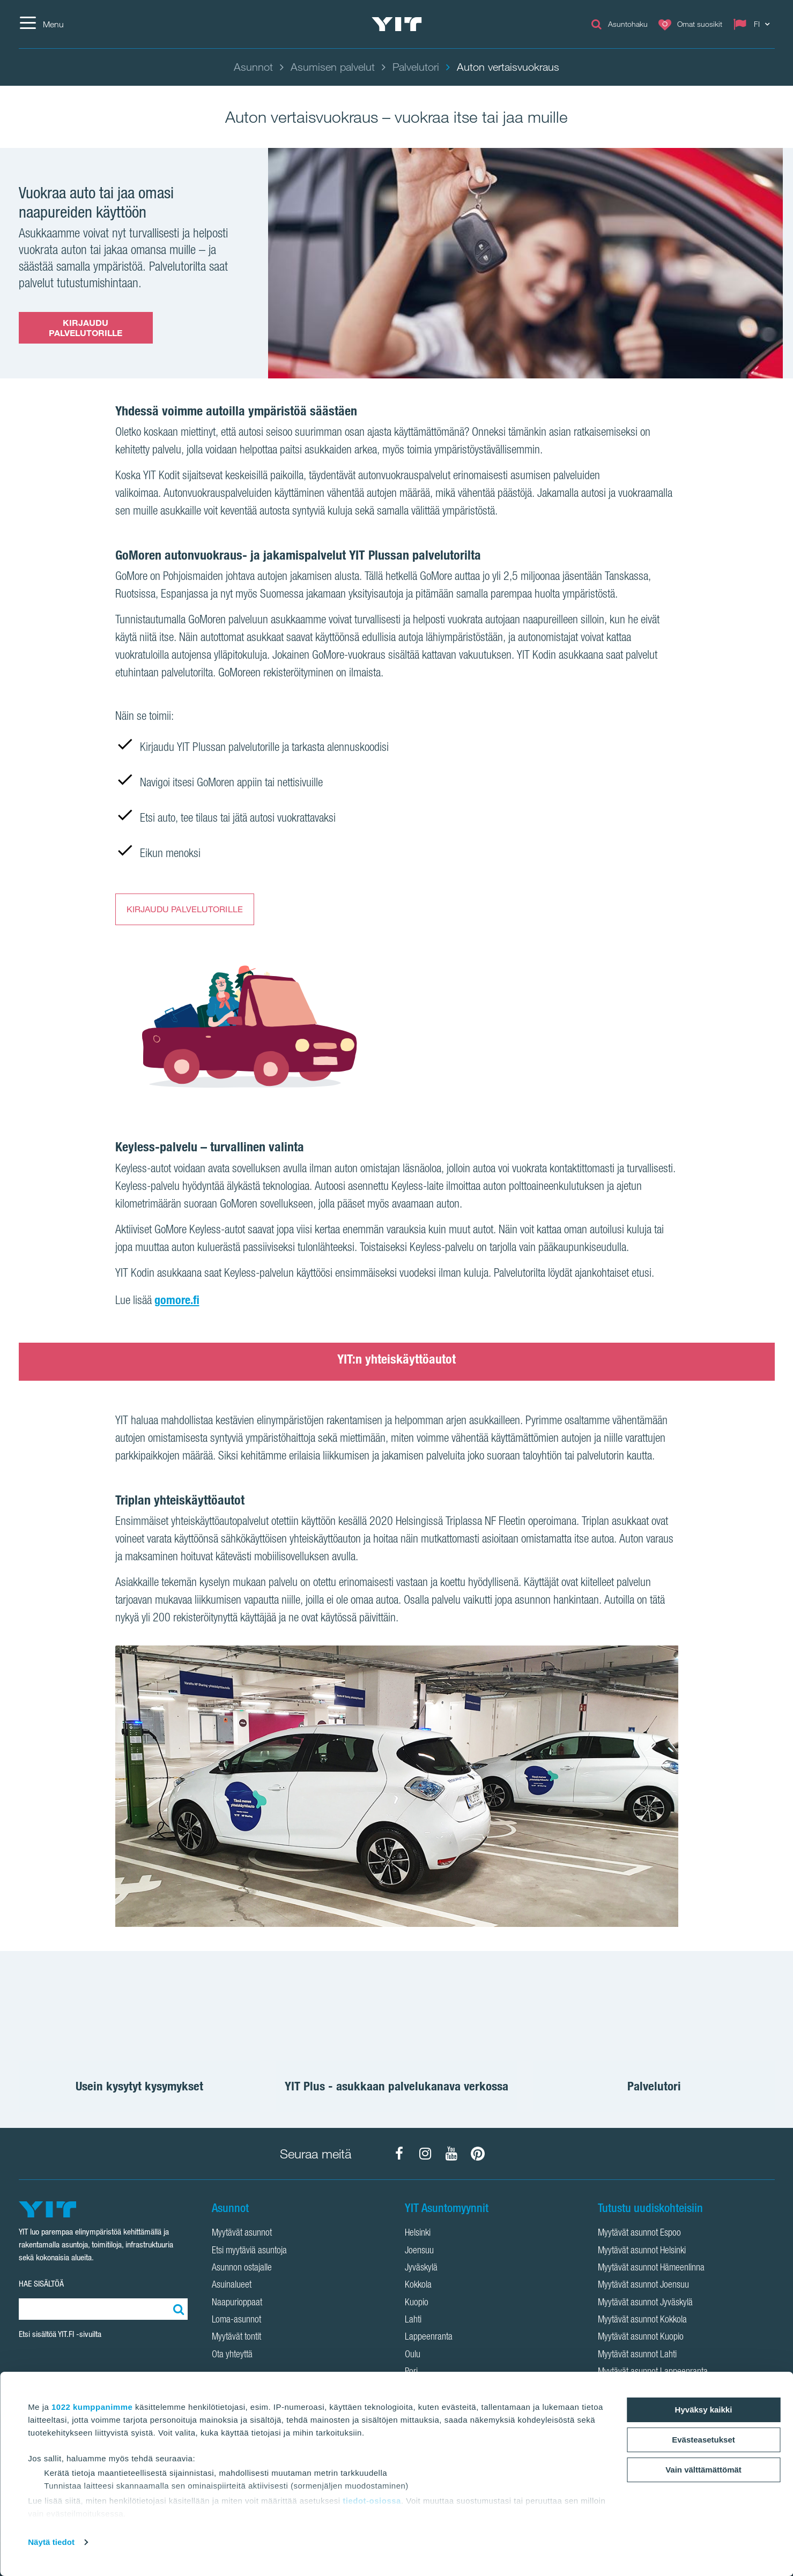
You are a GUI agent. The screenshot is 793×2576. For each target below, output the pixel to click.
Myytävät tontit (236, 2337)
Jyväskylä (421, 2268)
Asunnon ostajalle (242, 2268)
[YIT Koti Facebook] (398, 2153)
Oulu (412, 2355)
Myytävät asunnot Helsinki (642, 2251)
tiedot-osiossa (372, 2500)
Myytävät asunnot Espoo (639, 2233)
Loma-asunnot (236, 2320)
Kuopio (416, 2303)
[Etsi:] (177, 2309)
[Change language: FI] (754, 24)
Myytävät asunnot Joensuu (643, 2285)
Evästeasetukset (703, 2439)
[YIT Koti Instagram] (425, 2153)
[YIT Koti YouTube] (451, 2153)
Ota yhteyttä (232, 2355)
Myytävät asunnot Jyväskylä (645, 2303)
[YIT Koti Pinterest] (477, 2153)
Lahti (413, 2320)
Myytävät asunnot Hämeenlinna (651, 2268)
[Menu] (41, 24)
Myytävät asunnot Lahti (637, 2355)
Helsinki (418, 2233)
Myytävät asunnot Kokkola (642, 2320)
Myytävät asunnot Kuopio (641, 2337)
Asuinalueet (231, 2285)
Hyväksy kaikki (703, 2409)
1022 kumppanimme (91, 2406)
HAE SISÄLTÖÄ (41, 2284)
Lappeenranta (429, 2337)
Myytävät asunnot (242, 2233)
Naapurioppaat (237, 2303)
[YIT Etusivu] (397, 24)
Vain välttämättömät (703, 2469)
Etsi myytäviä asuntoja (249, 2251)
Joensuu (419, 2251)
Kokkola (418, 2285)
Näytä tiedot (51, 2542)
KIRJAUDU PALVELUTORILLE (85, 327)
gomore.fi (176, 1299)
